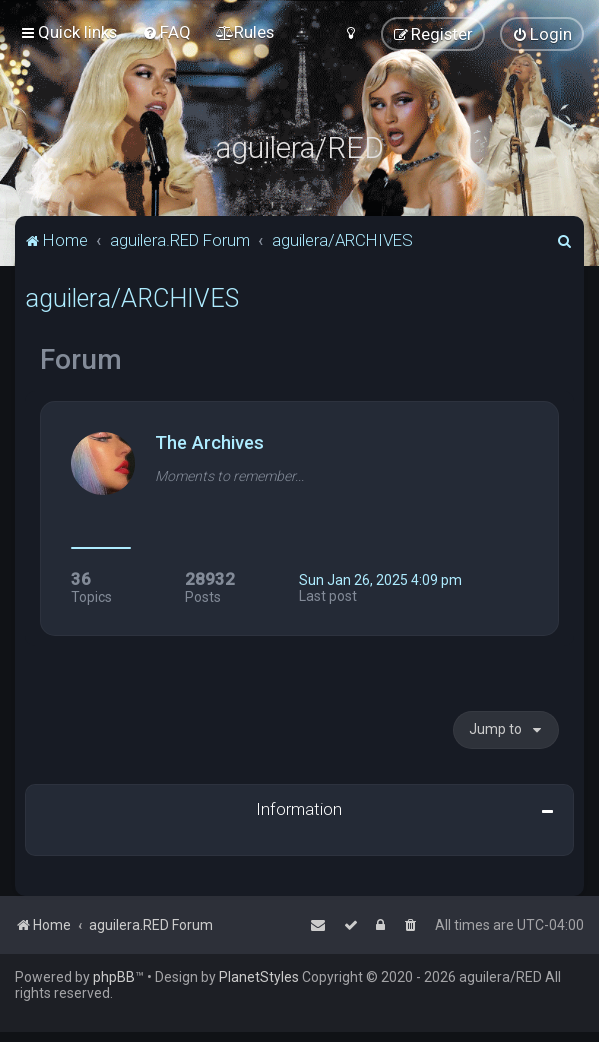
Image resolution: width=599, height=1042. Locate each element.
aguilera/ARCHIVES (132, 298)
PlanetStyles (259, 977)
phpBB (114, 977)
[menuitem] (166, 32)
